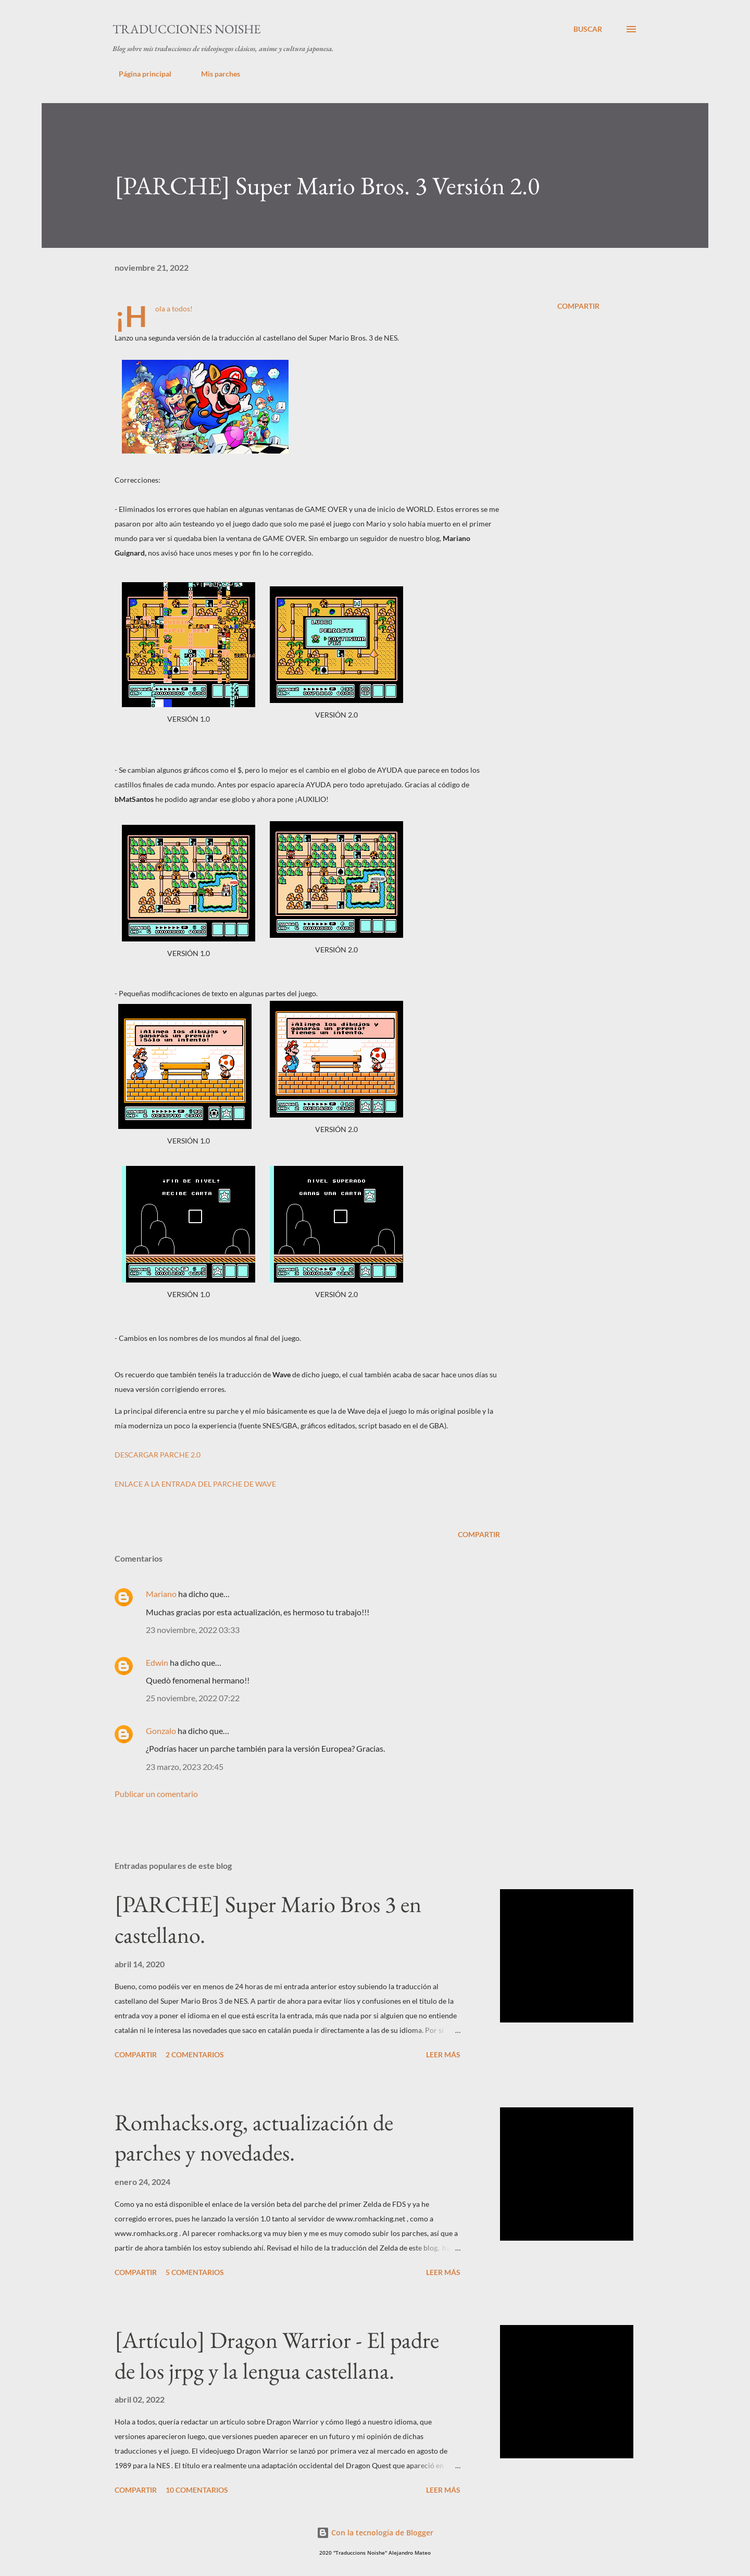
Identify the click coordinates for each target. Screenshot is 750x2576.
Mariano (161, 1594)
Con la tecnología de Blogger (375, 2532)
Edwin (157, 1662)
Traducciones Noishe (187, 29)
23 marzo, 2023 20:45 (184, 1766)
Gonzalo (161, 1731)
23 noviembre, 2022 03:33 (193, 1630)
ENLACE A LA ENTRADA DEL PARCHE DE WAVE (195, 1483)
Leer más (443, 2054)
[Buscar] (587, 29)
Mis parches (214, 73)
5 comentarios (195, 2272)
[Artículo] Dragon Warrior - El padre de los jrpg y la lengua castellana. (277, 2355)
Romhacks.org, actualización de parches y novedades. (254, 2137)
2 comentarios (195, 2054)
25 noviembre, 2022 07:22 (193, 1698)
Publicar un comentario (156, 1794)
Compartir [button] (578, 305)
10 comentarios (197, 2489)
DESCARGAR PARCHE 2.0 (158, 1454)
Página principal (139, 73)
